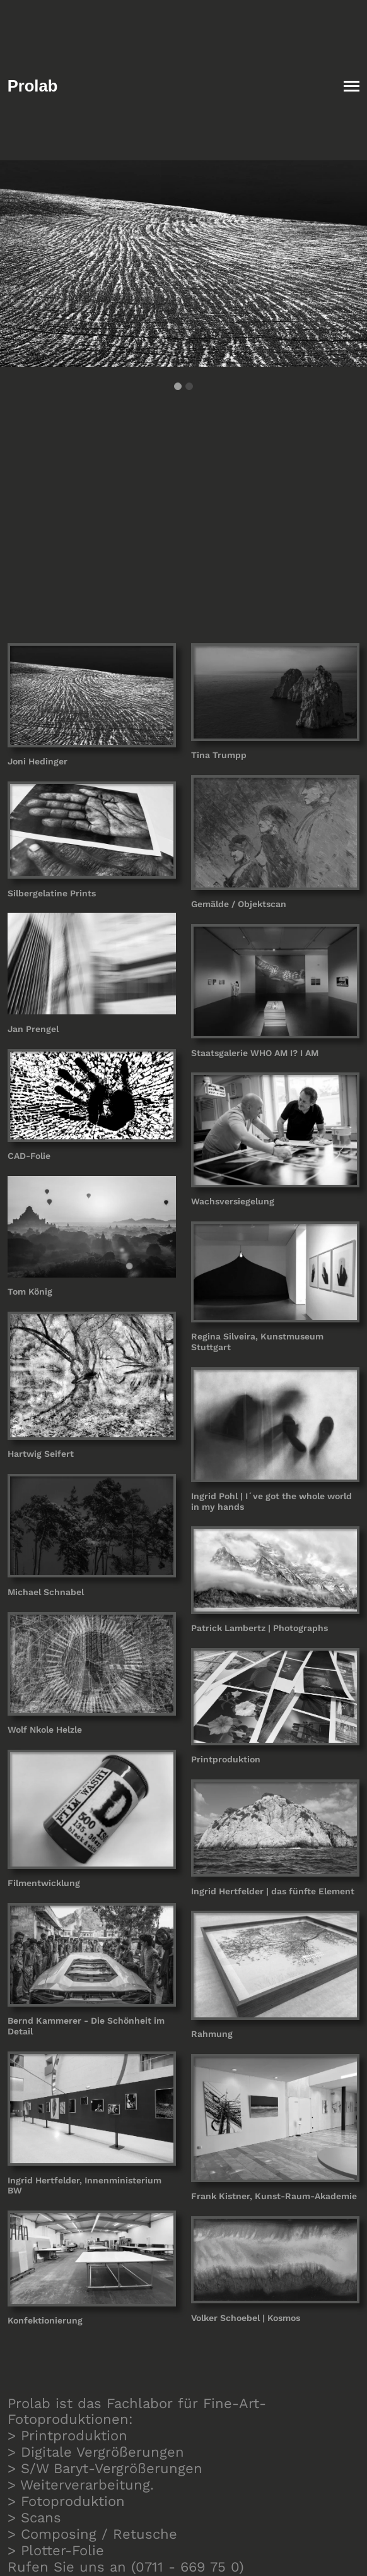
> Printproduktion (67, 2435)
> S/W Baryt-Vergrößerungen (105, 2468)
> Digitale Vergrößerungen (96, 2452)
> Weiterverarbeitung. (81, 2485)
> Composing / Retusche (92, 2534)
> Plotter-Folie (56, 2550)
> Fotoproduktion (66, 2501)
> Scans (34, 2518)
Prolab (33, 86)
